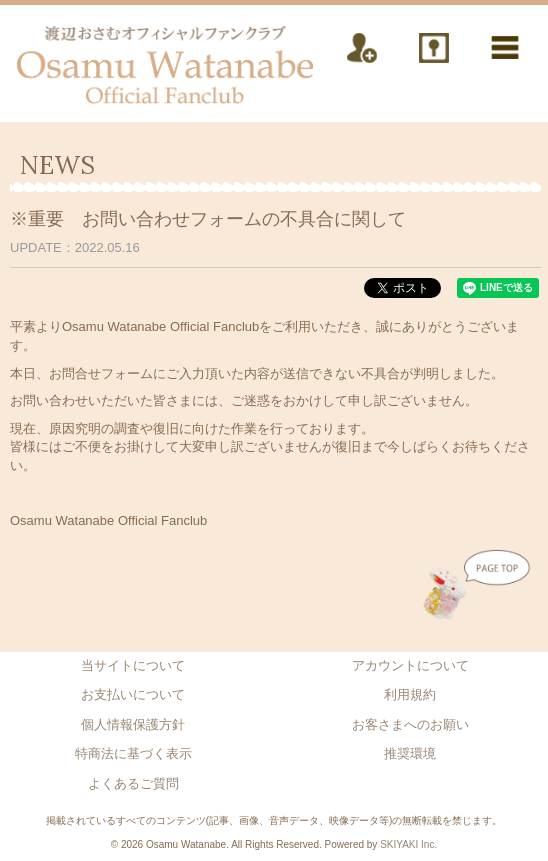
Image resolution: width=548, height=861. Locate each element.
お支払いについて (133, 694)
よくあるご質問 (133, 783)
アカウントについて (410, 665)
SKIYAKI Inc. (408, 844)
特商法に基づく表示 (133, 753)
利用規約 (410, 694)
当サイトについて (133, 665)
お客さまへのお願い (410, 724)
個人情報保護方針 (133, 724)
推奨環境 (410, 753)
